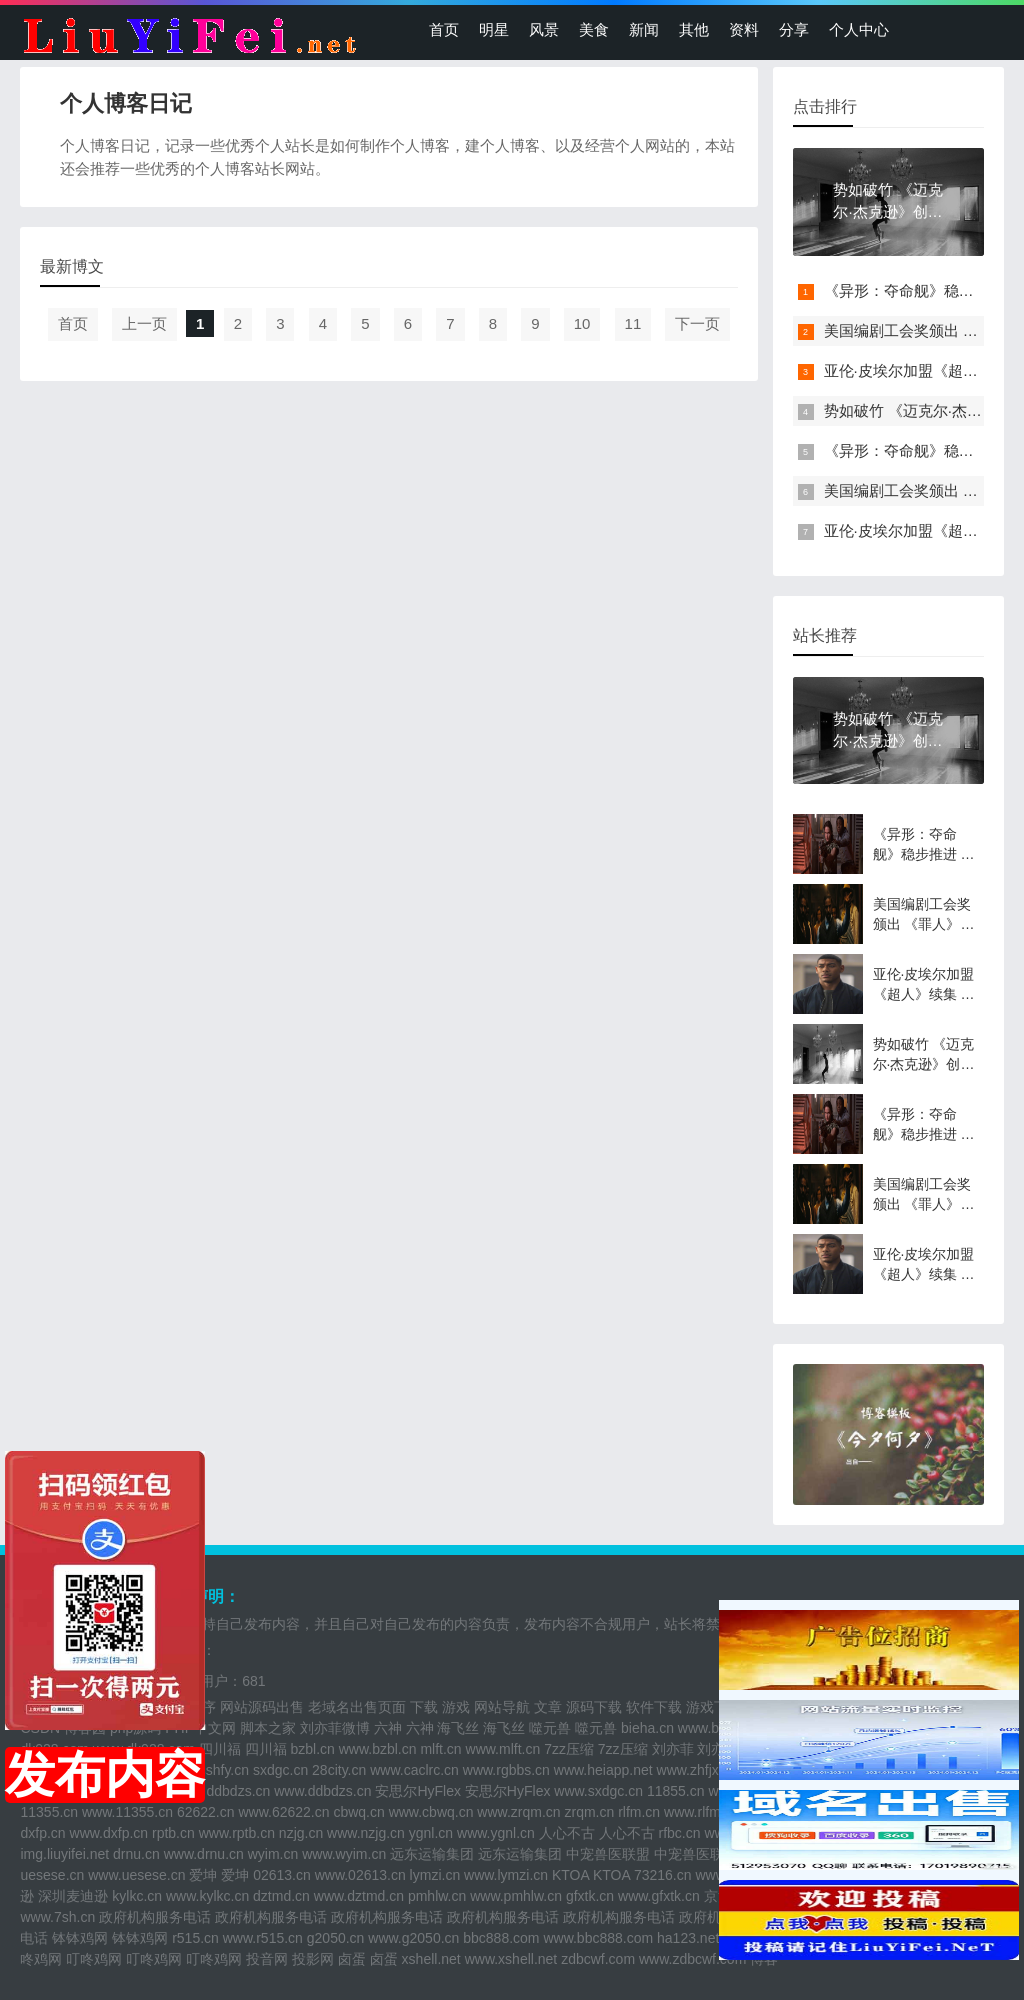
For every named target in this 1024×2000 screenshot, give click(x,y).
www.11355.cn (127, 1812)
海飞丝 (458, 1728)
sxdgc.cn (280, 1770)
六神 (388, 1728)
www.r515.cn (263, 1938)
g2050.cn (336, 1938)
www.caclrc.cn (414, 1770)
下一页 (697, 323)
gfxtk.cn (590, 1896)
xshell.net (431, 1959)
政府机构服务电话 (155, 1917)
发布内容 (105, 1775)
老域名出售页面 (357, 1707)
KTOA (570, 1875)
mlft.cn (440, 1749)
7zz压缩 (569, 1749)
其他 (694, 29)
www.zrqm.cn (518, 1812)
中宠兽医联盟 (608, 1854)
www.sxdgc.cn (598, 1791)
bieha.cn (647, 1728)
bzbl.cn (312, 1749)
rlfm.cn (639, 1812)
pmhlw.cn (437, 1896)
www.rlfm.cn (701, 1812)
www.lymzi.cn (506, 1875)
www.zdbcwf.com (692, 1959)
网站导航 (502, 1707)
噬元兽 (550, 1728)
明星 (494, 29)
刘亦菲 (673, 1749)
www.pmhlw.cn (516, 1896)
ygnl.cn (431, 1833)
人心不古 (567, 1833)
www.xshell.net (511, 1959)
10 (582, 323)
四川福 (220, 1749)
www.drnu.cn (204, 1854)
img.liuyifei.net (64, 1854)
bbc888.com (501, 1938)
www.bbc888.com (598, 1938)
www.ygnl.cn (496, 1833)
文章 (548, 1707)
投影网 (313, 1959)
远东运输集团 (432, 1854)
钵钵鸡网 (80, 1938)
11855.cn (676, 1791)
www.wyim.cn (344, 1854)
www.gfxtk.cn (659, 1896)
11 (633, 323)
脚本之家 (268, 1728)
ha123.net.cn (697, 1938)
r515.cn (195, 1938)
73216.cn (663, 1875)
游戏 (456, 1707)
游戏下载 (714, 1707)
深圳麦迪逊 (73, 1896)
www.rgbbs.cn (506, 1770)
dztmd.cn (281, 1896)
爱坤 (203, 1875)
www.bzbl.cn (378, 1749)
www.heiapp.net (603, 1770)
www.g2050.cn (413, 1938)
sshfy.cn (224, 1770)
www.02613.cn (360, 1875)
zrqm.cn (589, 1812)
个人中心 (859, 29)
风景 (544, 29)
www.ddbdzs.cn (322, 1791)
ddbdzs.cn (239, 1791)
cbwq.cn (358, 1812)
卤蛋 (352, 1959)
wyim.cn (273, 1854)
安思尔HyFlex (418, 1791)
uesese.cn (52, 1875)
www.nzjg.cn (366, 1833)
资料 (744, 29)
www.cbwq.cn (431, 1812)
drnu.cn (136, 1854)
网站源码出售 (262, 1707)
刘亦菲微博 (335, 1728)
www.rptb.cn (237, 1833)
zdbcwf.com (598, 1959)
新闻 (644, 29)
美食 (594, 29)
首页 (444, 29)
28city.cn (339, 1770)
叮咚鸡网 (94, 1959)
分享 (794, 29)
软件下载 (654, 1707)
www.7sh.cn (57, 1917)
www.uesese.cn (136, 1875)
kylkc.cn (137, 1896)
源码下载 (594, 1707)
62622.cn (206, 1812)
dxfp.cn (42, 1833)
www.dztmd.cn (359, 1896)
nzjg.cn (301, 1833)
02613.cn (282, 1875)
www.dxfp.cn (109, 1833)
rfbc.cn (680, 1833)
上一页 (144, 323)
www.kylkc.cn (207, 1896)
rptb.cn (173, 1833)
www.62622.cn (283, 1812)
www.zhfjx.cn (697, 1770)
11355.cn (49, 1812)
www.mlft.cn (503, 1749)
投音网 (267, 1959)
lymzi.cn (435, 1875)
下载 (424, 1707)
